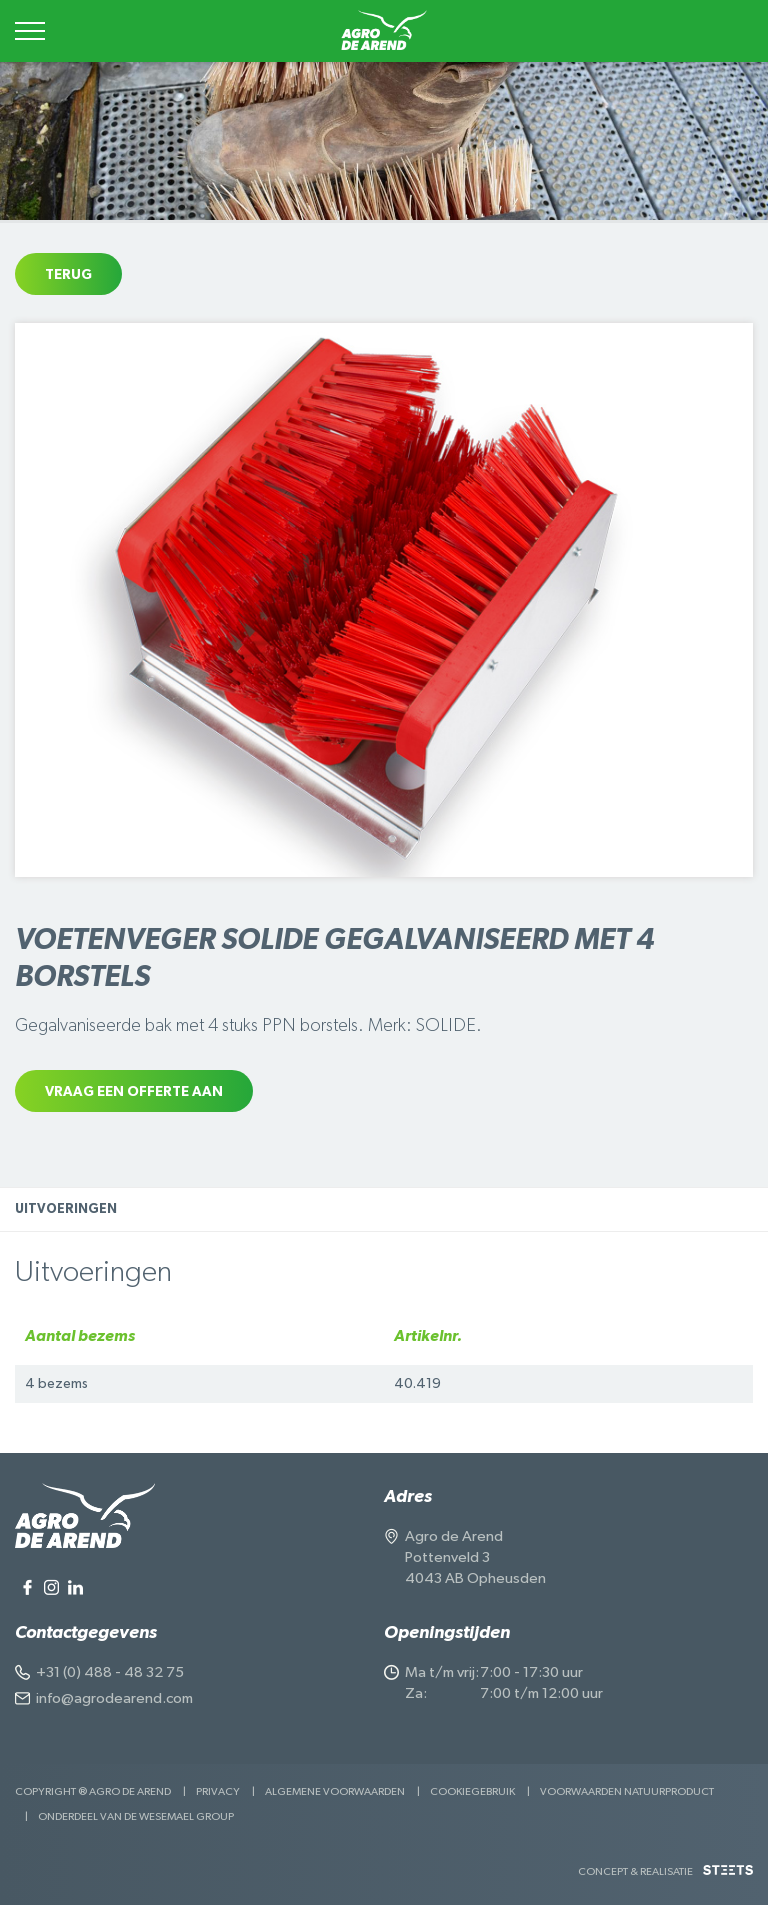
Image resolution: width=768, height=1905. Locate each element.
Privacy (218, 1791)
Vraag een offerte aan (134, 1092)
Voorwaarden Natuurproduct (627, 1791)
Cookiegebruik (472, 1791)
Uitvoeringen (66, 1209)
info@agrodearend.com (114, 1698)
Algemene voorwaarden (335, 1791)
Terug (68, 275)
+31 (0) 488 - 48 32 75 (110, 1672)
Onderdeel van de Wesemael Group (136, 1816)
